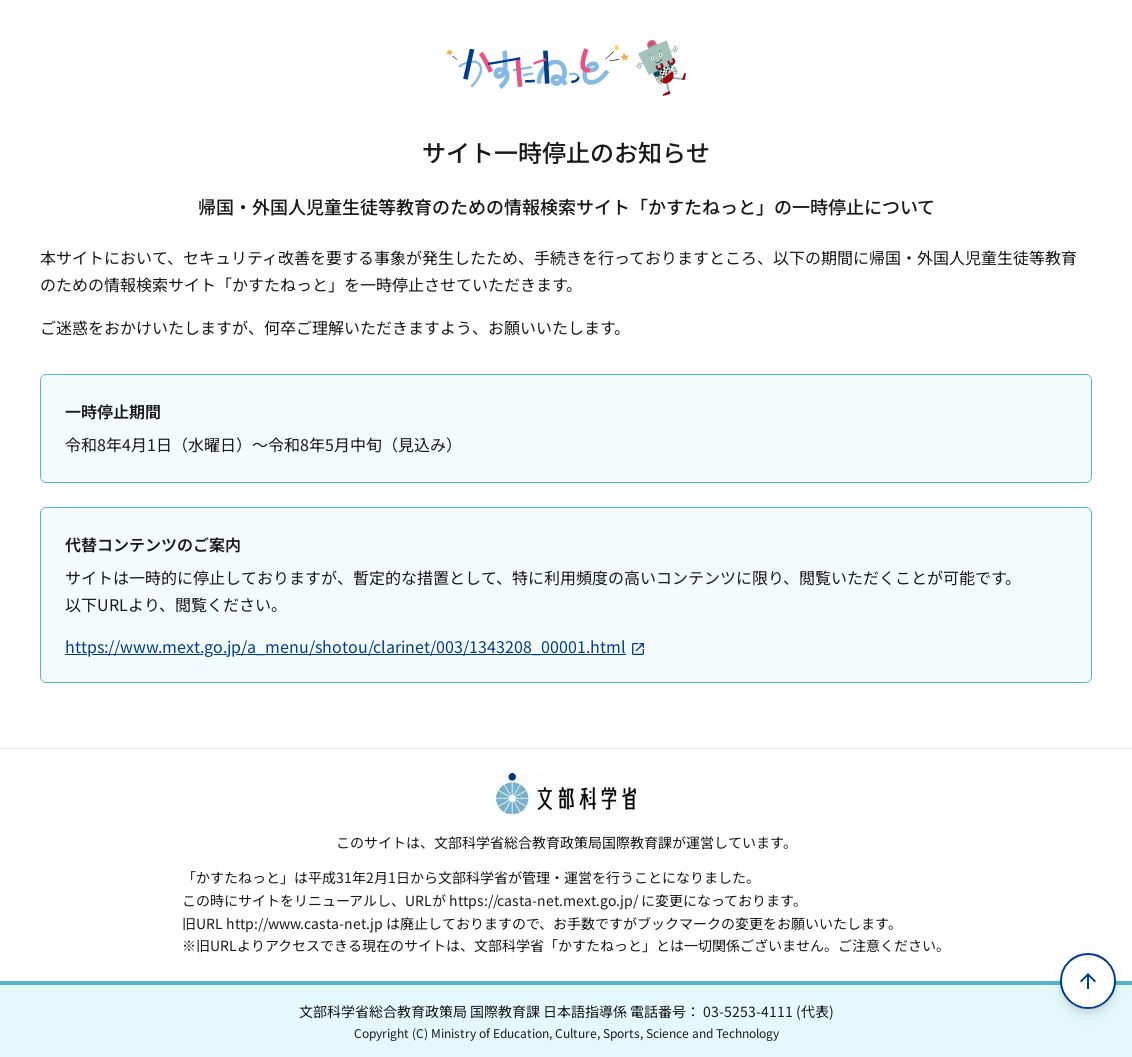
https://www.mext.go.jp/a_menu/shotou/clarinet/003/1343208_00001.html (355, 646)
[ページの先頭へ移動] (1088, 981)
